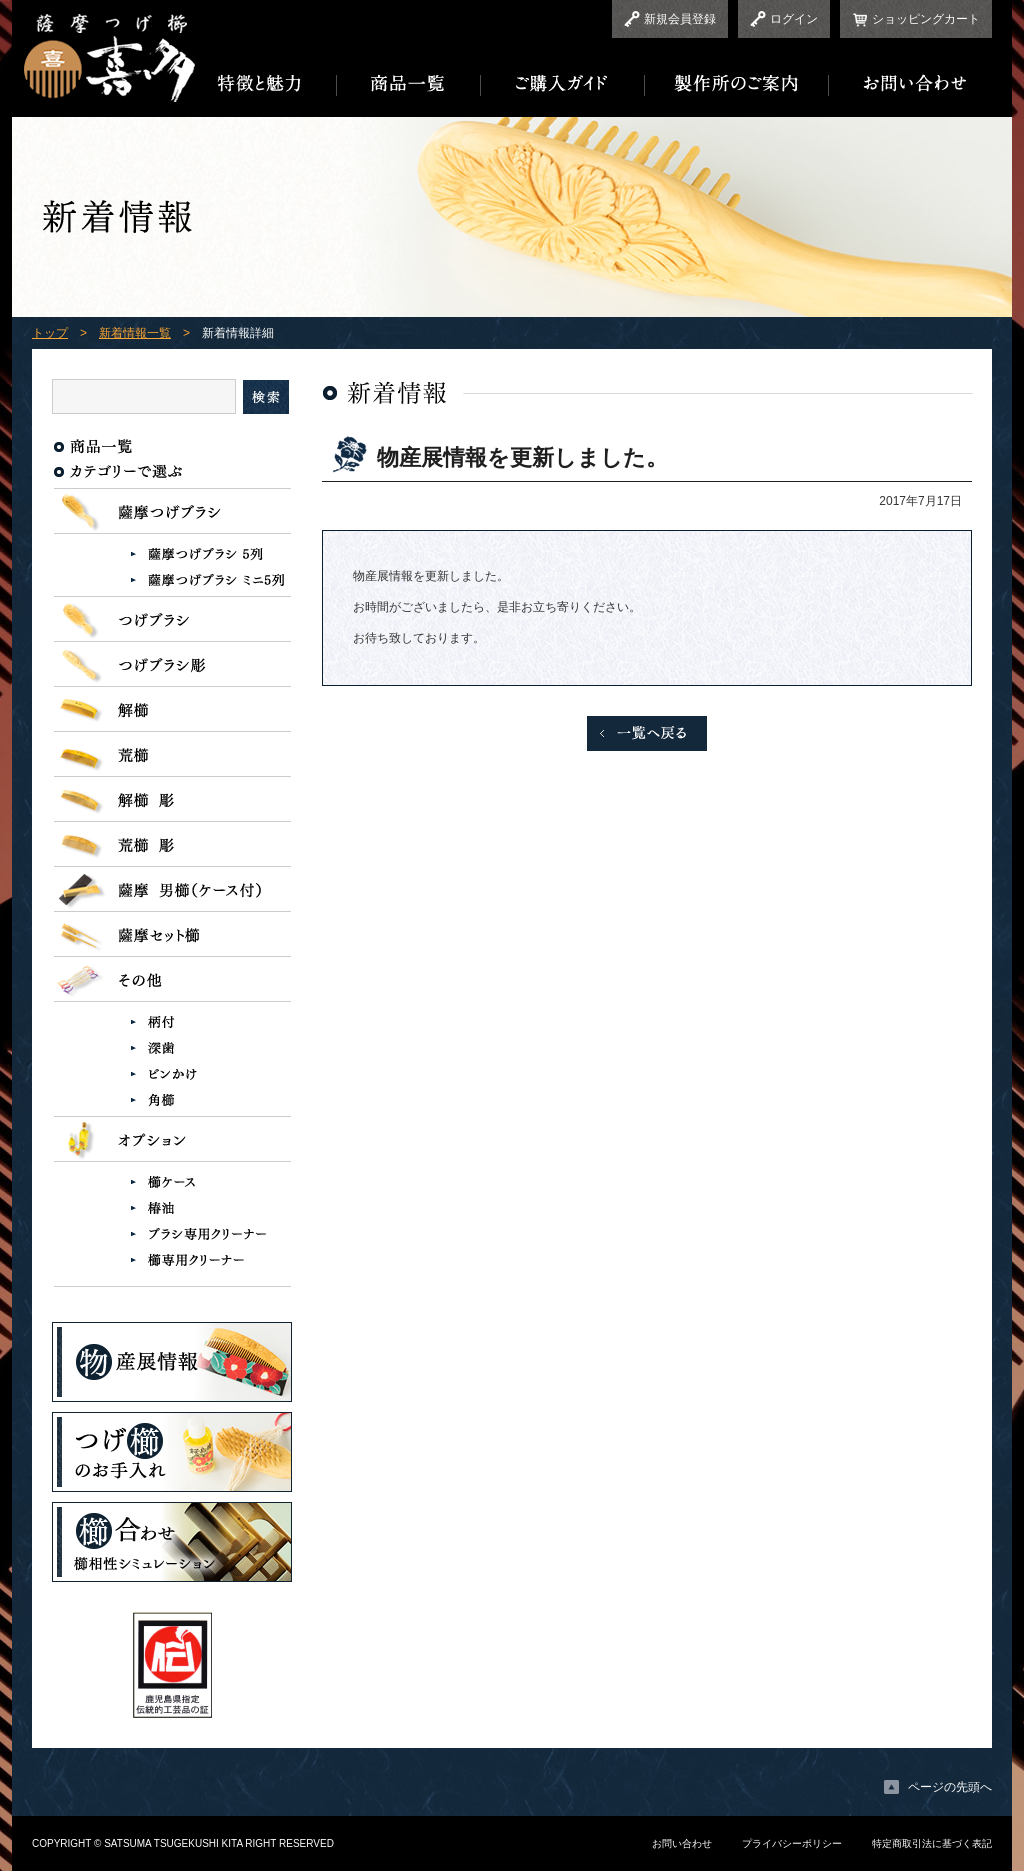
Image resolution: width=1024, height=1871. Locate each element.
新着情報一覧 (135, 333)
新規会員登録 (680, 19)
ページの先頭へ (950, 1787)
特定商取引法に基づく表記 (932, 1843)
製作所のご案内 (737, 84)
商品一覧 (409, 84)
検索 (266, 397)
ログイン (794, 19)
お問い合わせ (910, 84)
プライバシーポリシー (792, 1843)
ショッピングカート (926, 19)
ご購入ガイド (563, 84)
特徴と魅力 (266, 84)
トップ (50, 333)
